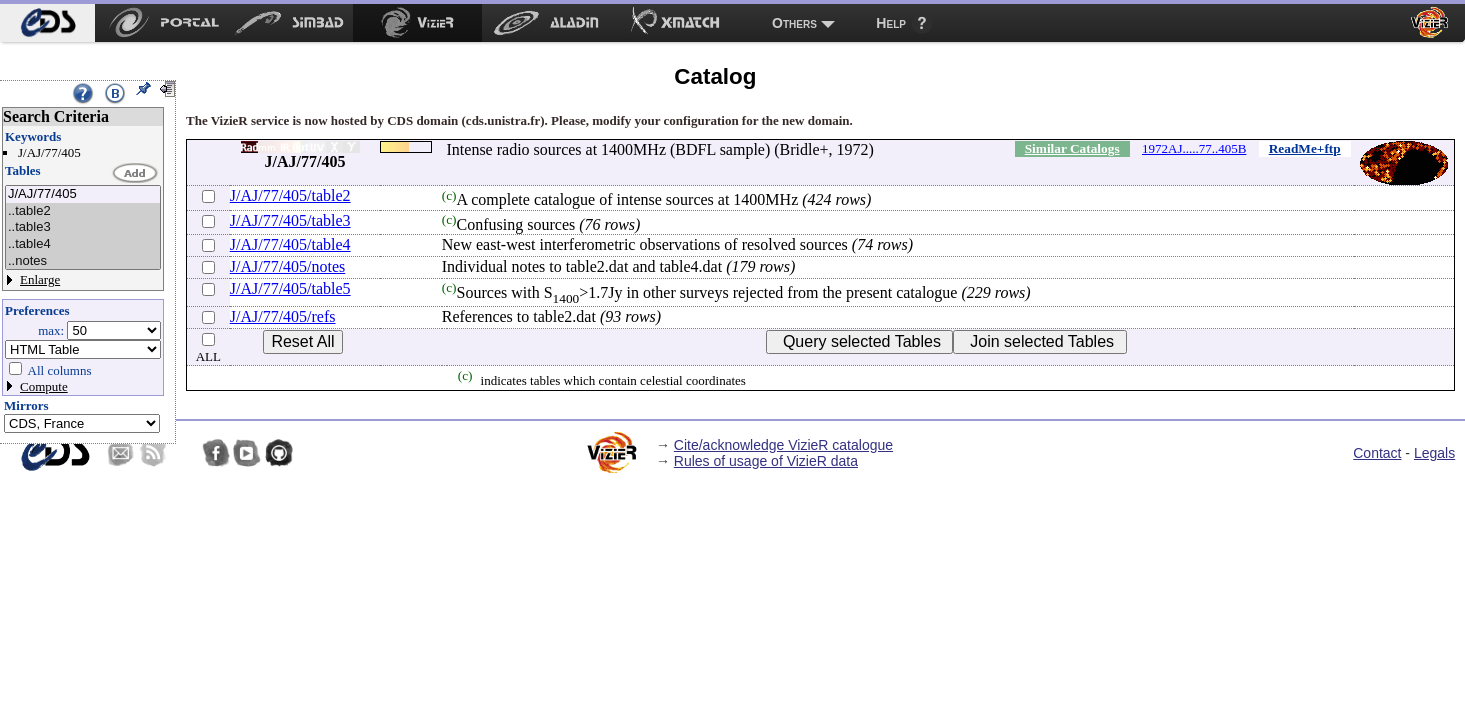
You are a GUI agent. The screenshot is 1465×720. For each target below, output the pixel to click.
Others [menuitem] (794, 23)
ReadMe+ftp (1305, 148)
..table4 (83, 244)
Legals (1434, 453)
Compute (44, 386)
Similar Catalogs (1072, 148)
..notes (83, 261)
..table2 (83, 211)
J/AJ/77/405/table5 (290, 288)
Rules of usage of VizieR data (766, 461)
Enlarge (40, 279)
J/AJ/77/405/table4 (290, 244)
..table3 (83, 227)
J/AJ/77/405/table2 (290, 195)
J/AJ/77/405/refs (283, 316)
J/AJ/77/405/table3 (290, 220)
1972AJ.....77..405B (1194, 148)
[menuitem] (47, 23)
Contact (1377, 453)
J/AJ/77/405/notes (288, 266)
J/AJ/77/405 (83, 194)
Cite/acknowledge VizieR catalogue (783, 445)
